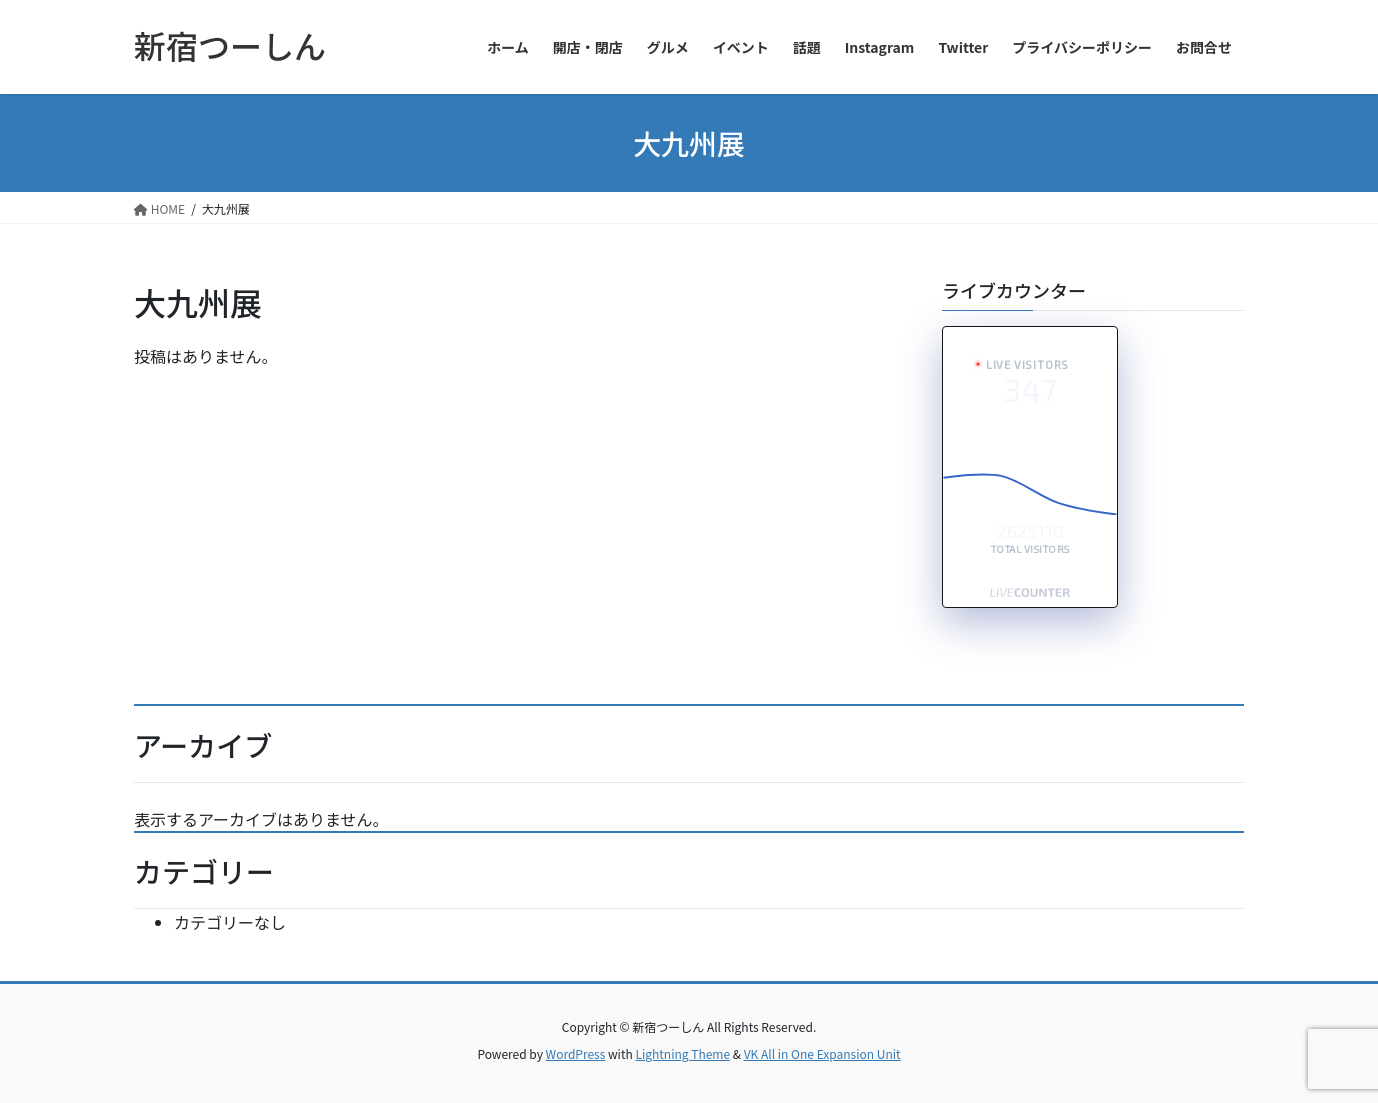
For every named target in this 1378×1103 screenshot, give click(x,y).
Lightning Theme (682, 1053)
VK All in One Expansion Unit (822, 1053)
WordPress (576, 1053)
